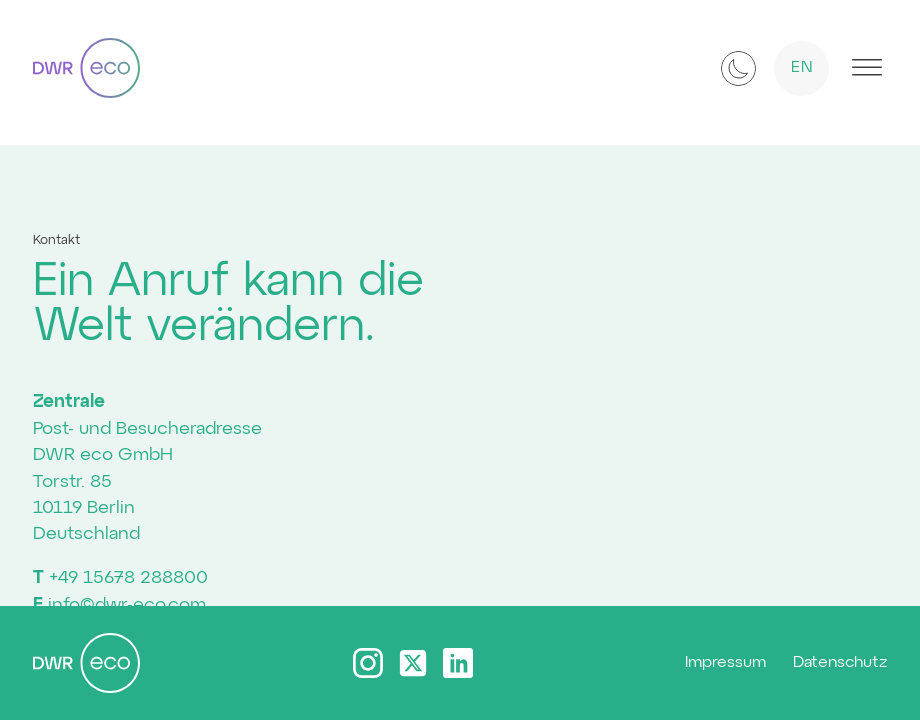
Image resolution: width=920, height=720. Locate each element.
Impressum (725, 663)
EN (802, 68)
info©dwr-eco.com (127, 605)
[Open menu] (867, 68)
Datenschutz (840, 663)
